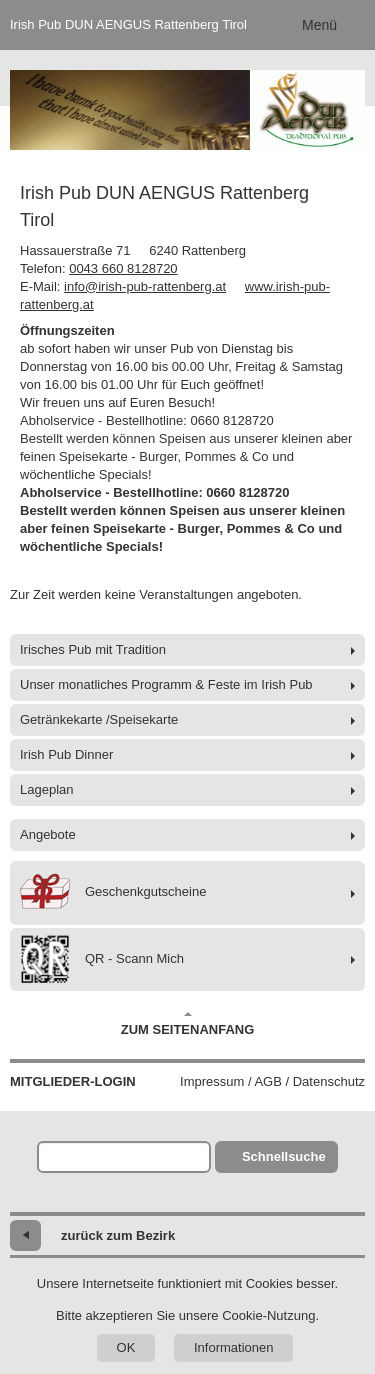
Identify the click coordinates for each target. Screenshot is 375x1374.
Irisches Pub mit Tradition (93, 649)
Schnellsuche (284, 1156)
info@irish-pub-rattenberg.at (145, 286)
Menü (319, 25)
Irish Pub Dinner (66, 754)
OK (126, 1347)
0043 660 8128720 (123, 268)
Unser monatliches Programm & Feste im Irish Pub (166, 684)
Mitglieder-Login (73, 1081)
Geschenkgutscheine (113, 893)
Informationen (234, 1347)
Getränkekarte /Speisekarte (99, 719)
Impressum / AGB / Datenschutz (272, 1081)
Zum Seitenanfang (188, 1024)
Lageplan (47, 789)
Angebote (48, 834)
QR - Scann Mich (102, 959)
